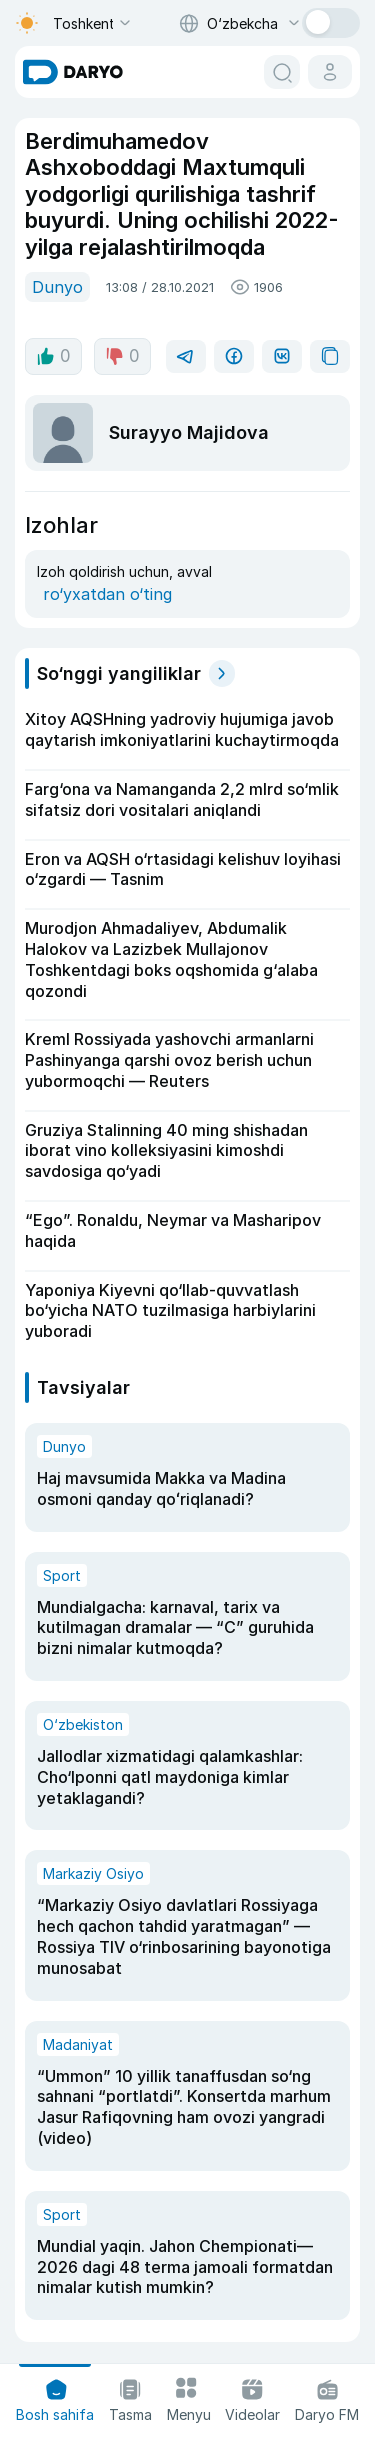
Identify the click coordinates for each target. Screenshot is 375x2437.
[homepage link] (73, 72)
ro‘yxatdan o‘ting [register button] (107, 594)
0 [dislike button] (122, 356)
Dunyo (57, 287)
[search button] (282, 72)
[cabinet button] (330, 72)
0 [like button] (53, 356)
